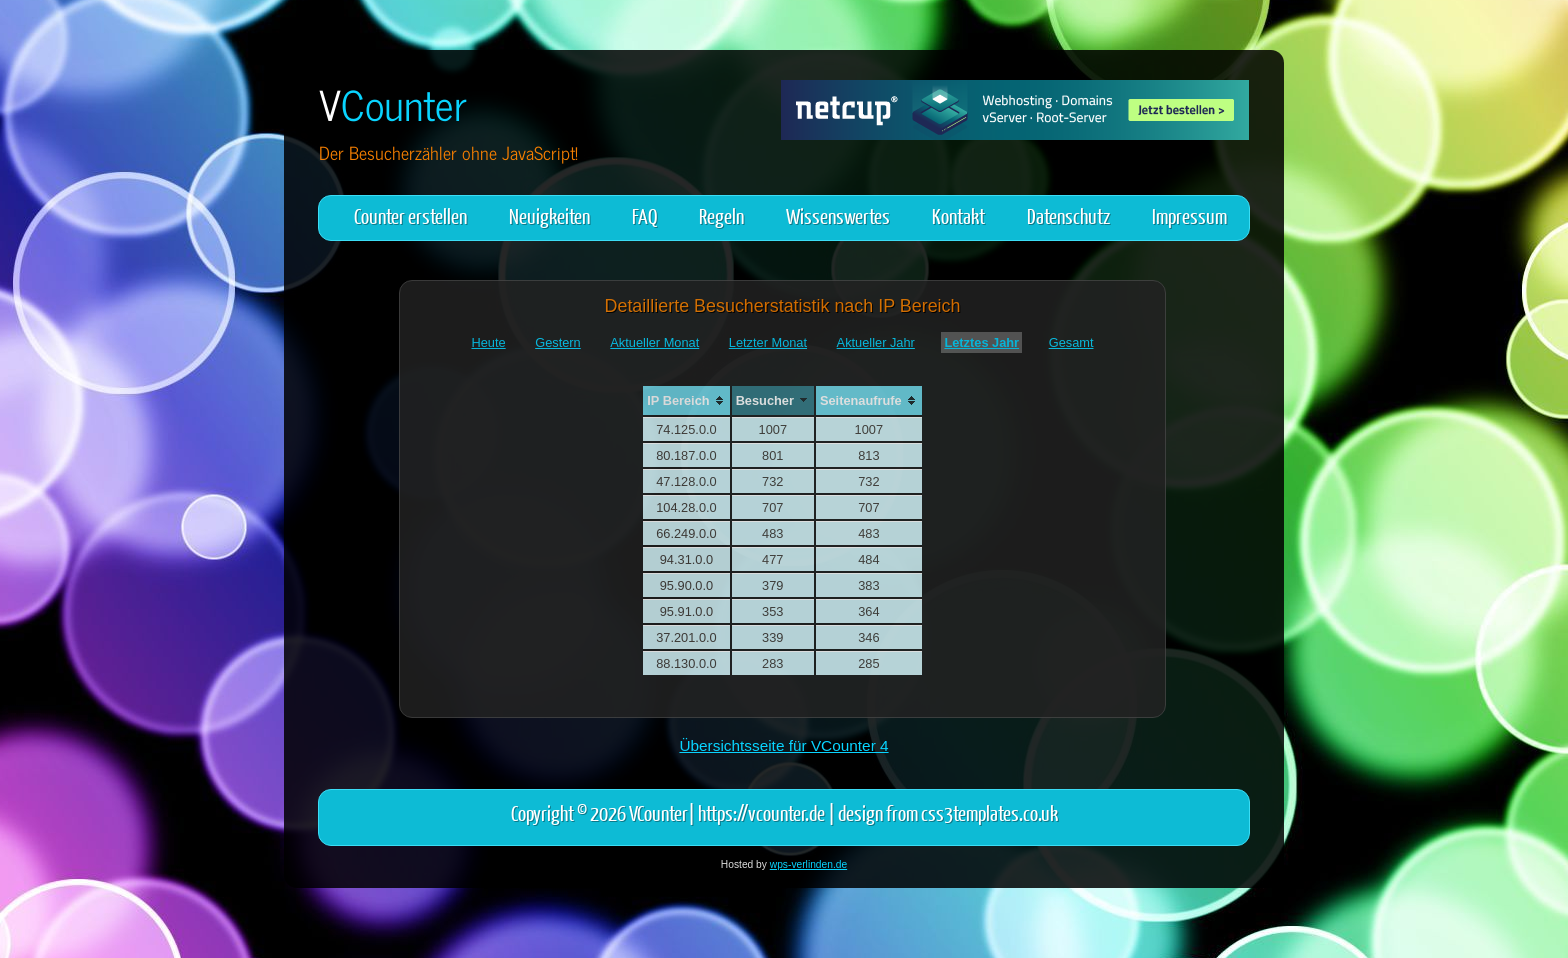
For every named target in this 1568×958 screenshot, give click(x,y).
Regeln (721, 215)
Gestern (558, 342)
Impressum (1189, 215)
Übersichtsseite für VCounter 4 (783, 745)
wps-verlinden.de (808, 864)
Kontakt (958, 215)
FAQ (644, 215)
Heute (489, 342)
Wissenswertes (838, 215)
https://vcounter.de (761, 812)
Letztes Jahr (981, 342)
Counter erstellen (410, 215)
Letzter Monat (768, 342)
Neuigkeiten (549, 215)
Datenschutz (1068, 215)
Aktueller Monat (654, 342)
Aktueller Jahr (876, 342)
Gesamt (1071, 342)
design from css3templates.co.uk (948, 812)
